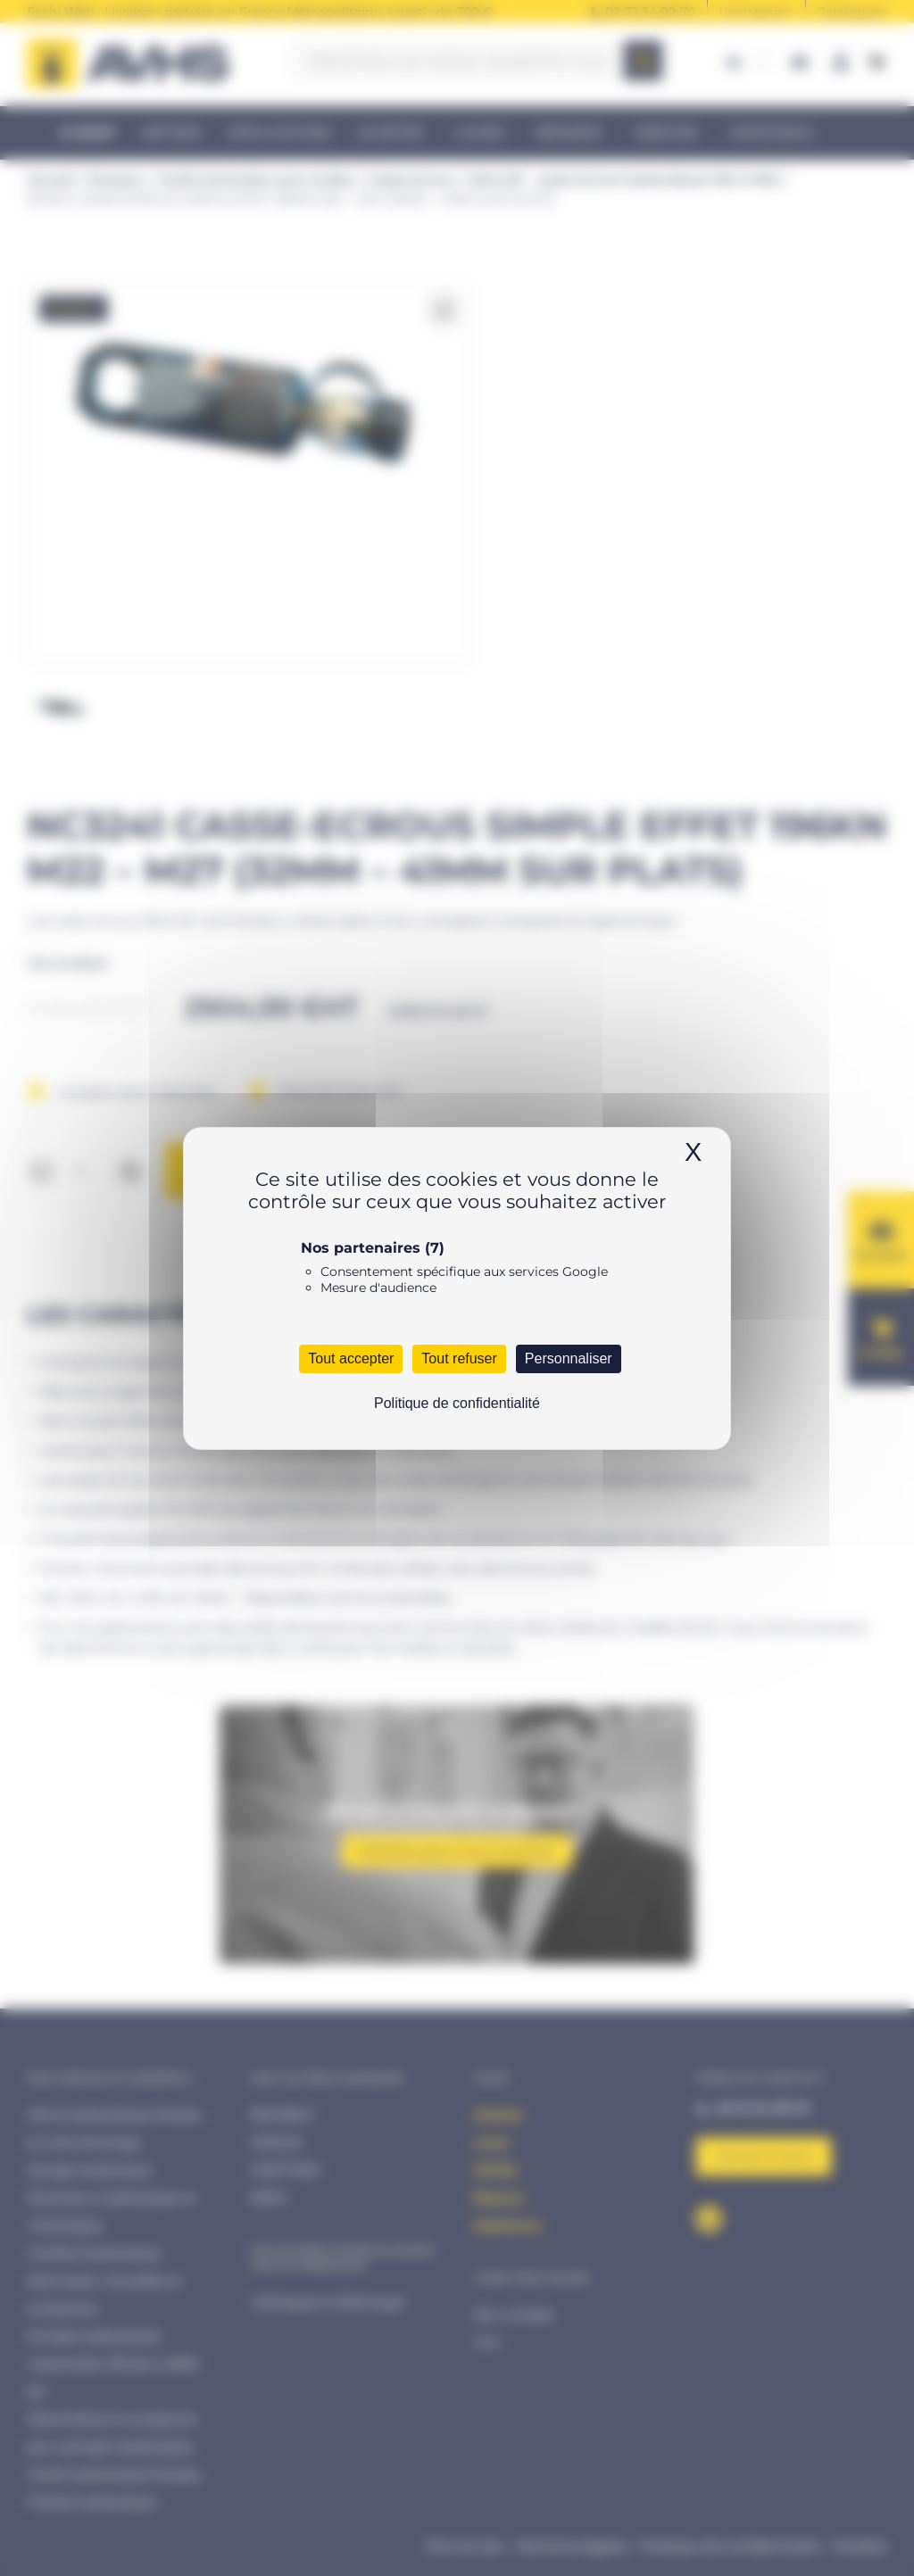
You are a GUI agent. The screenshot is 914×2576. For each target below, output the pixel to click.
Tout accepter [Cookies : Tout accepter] (351, 1358)
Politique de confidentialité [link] (457, 1403)
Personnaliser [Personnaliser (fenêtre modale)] (568, 1358)
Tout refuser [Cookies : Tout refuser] (458, 1358)
